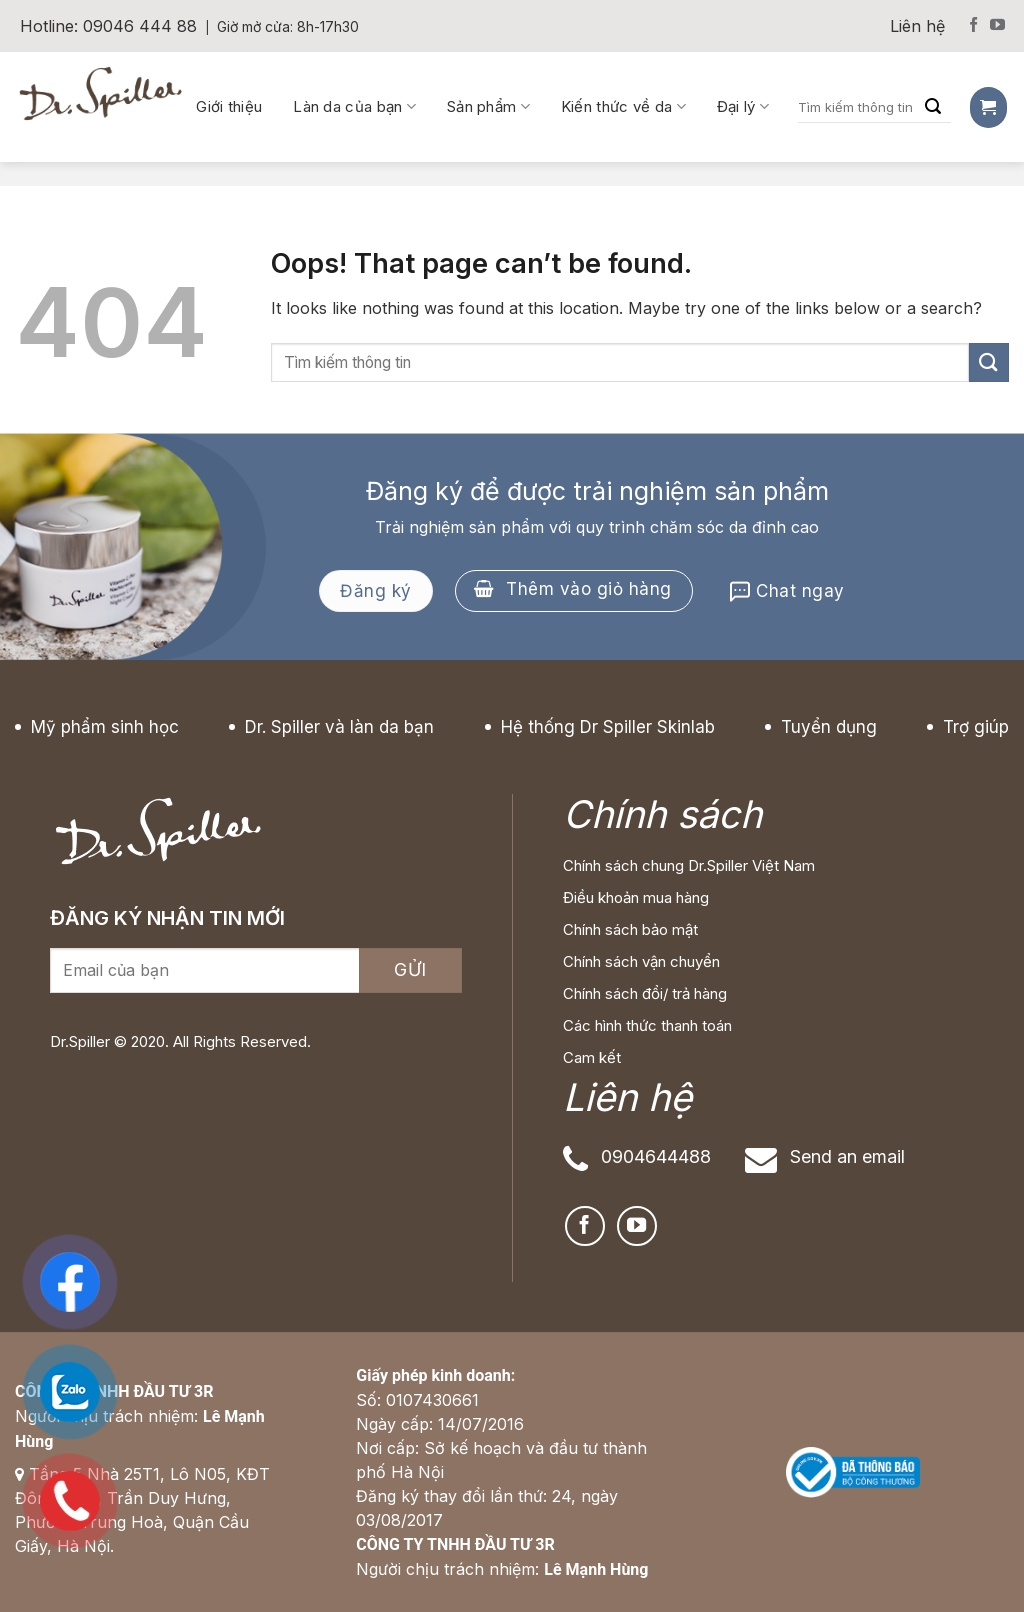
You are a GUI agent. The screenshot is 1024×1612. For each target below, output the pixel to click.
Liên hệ (917, 26)
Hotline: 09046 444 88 (108, 26)
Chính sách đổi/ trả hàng (645, 993)
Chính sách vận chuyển (641, 961)
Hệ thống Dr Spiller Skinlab (608, 727)
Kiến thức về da (623, 107)
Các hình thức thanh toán (647, 1025)
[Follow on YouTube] (997, 25)
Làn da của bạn (354, 107)
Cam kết (592, 1057)
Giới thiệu (229, 106)
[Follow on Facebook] (973, 25)
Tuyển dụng (829, 727)
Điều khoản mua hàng (636, 897)
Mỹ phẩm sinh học (105, 727)
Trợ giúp (976, 727)
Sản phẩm (488, 107)
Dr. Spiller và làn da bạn (339, 727)
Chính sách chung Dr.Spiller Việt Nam (689, 865)
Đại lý (743, 107)
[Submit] (989, 362)
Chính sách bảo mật (630, 929)
